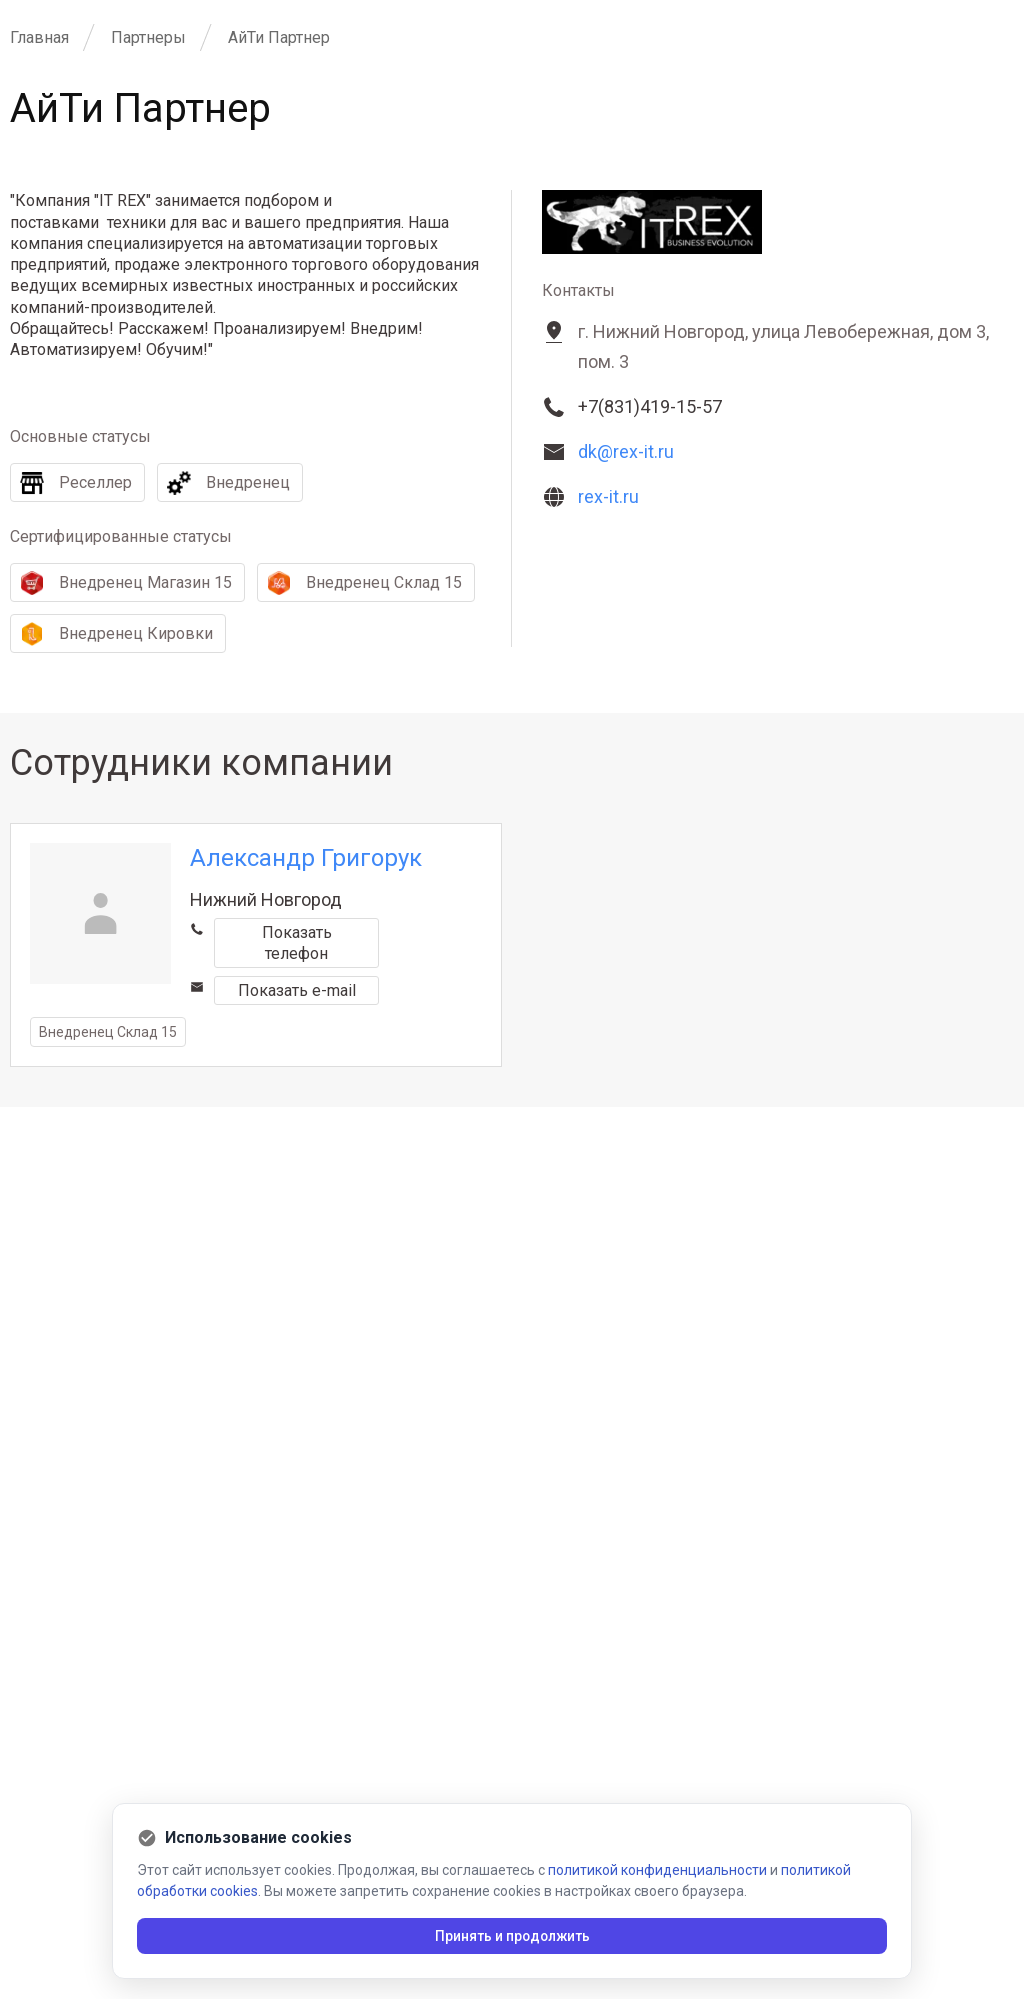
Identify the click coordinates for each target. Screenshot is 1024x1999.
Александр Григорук (306, 858)
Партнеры (148, 37)
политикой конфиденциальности (657, 1870)
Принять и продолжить (512, 1936)
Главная (39, 37)
